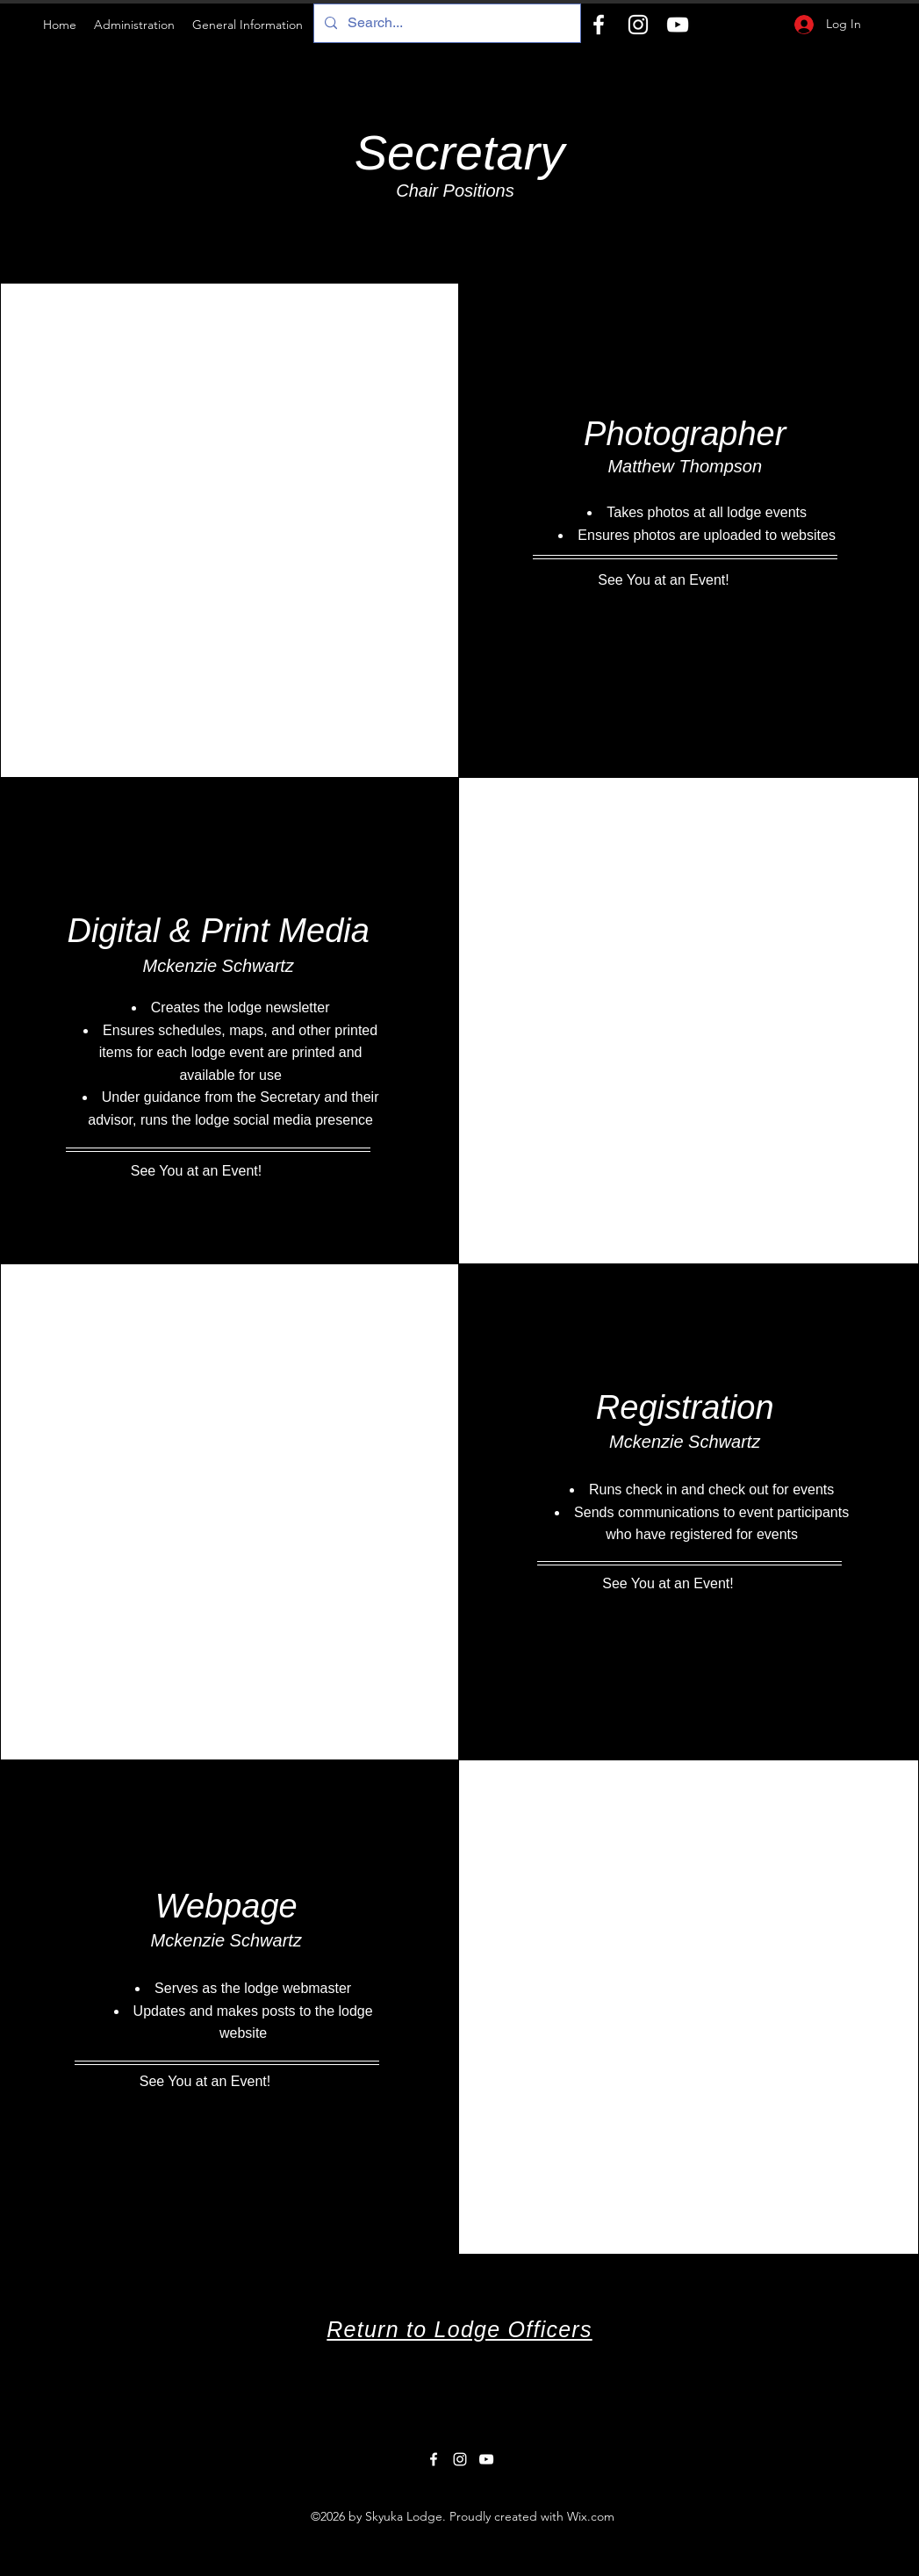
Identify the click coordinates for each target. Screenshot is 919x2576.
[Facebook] (598, 24)
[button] (134, 24)
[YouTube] (677, 24)
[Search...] (445, 23)
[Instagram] (638, 24)
